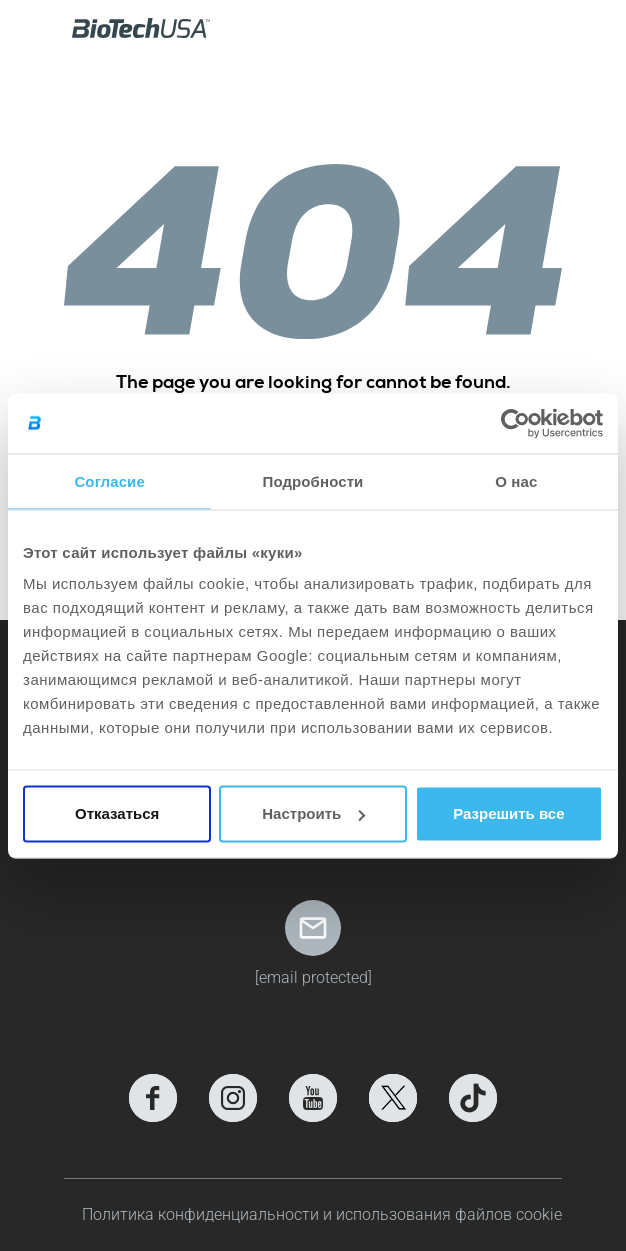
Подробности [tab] (313, 480)
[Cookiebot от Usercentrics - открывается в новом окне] (515, 423)
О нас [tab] (516, 480)
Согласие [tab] (109, 480)
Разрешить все (508, 813)
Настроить (313, 813)
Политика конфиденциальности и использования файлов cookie (322, 1214)
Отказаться (117, 813)
